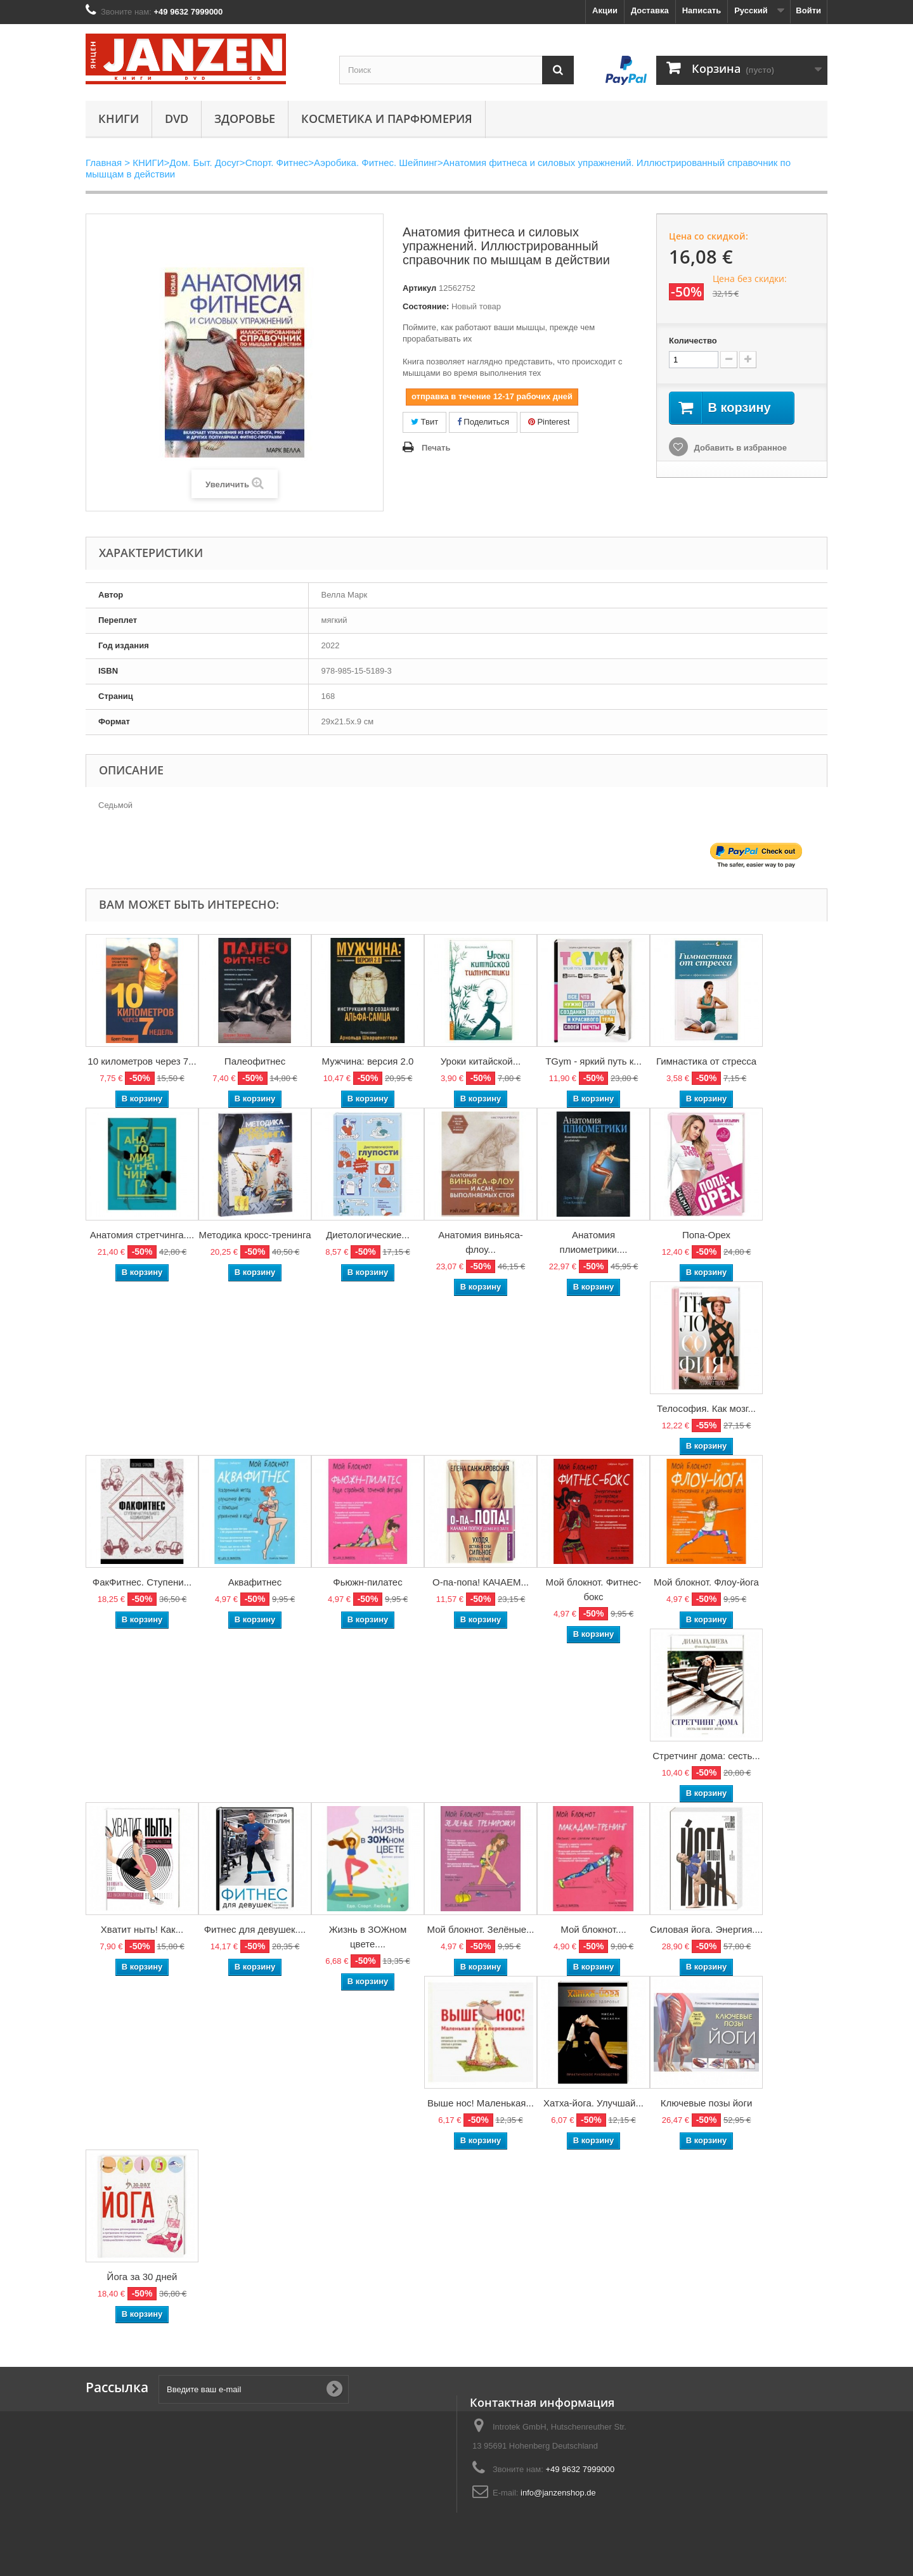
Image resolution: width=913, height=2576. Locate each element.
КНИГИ (118, 118)
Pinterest (549, 421)
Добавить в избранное (739, 447)
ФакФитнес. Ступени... (142, 1582)
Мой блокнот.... (593, 1929)
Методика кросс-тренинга (255, 1234)
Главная (104, 162)
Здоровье (244, 118)
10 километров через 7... (141, 1061)
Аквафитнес (255, 1582)
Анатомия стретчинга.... (142, 1234)
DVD (176, 118)
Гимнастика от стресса (706, 1061)
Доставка (650, 10)
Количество (693, 340)
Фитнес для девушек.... (255, 1929)
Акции (605, 10)
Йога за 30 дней (142, 2276)
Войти (808, 10)
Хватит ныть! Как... (142, 1929)
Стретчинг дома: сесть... (706, 1755)
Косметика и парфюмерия (386, 118)
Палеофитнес (254, 1061)
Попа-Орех (706, 1234)
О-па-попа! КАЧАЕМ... (480, 1582)
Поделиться (483, 421)
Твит (424, 421)
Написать (701, 10)
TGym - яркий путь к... (593, 1061)
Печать (436, 447)
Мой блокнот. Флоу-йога (706, 1582)
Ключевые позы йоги (707, 2103)
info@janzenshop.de (558, 2492)
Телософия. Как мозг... (706, 1408)
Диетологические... (368, 1234)
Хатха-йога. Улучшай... (593, 2103)
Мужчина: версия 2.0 (368, 1061)
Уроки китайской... (481, 1061)
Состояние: (426, 306)
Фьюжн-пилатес (367, 1582)
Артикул (419, 288)
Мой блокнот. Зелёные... (480, 1929)
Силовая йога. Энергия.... (706, 1929)
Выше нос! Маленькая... (480, 2103)
